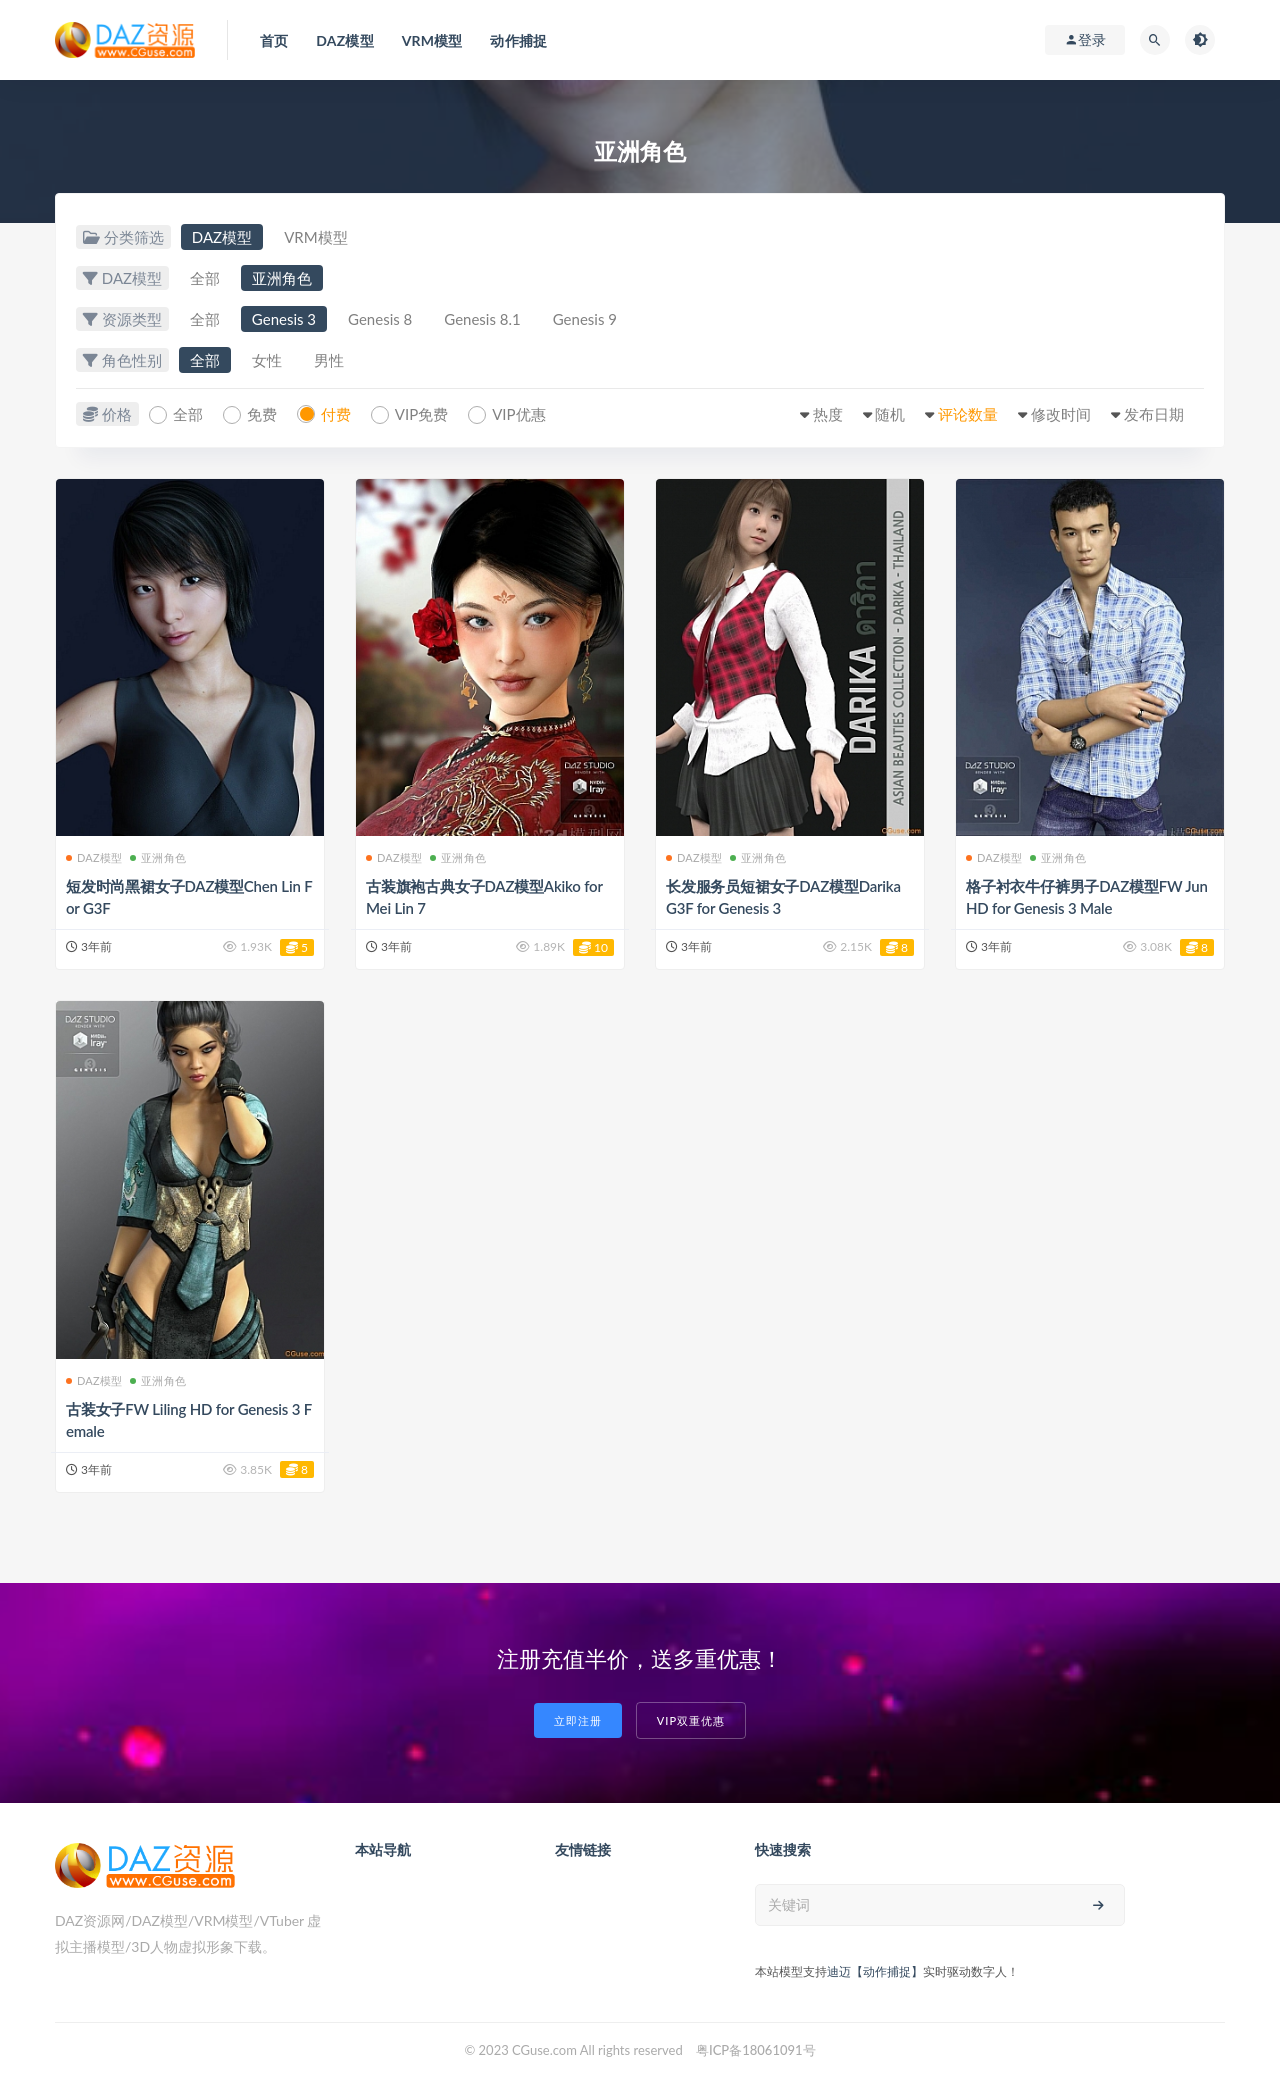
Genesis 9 (585, 319)
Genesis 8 (380, 319)
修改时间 (1061, 414)
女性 (267, 360)
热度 (828, 414)
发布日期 (1154, 414)
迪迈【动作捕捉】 (875, 1971)
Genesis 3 (284, 319)
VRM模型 (315, 237)
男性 (329, 360)
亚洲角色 (282, 278)
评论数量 (968, 414)
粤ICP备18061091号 (756, 2050)
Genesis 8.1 (482, 319)
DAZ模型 (222, 237)
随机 (890, 414)
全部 (205, 278)
